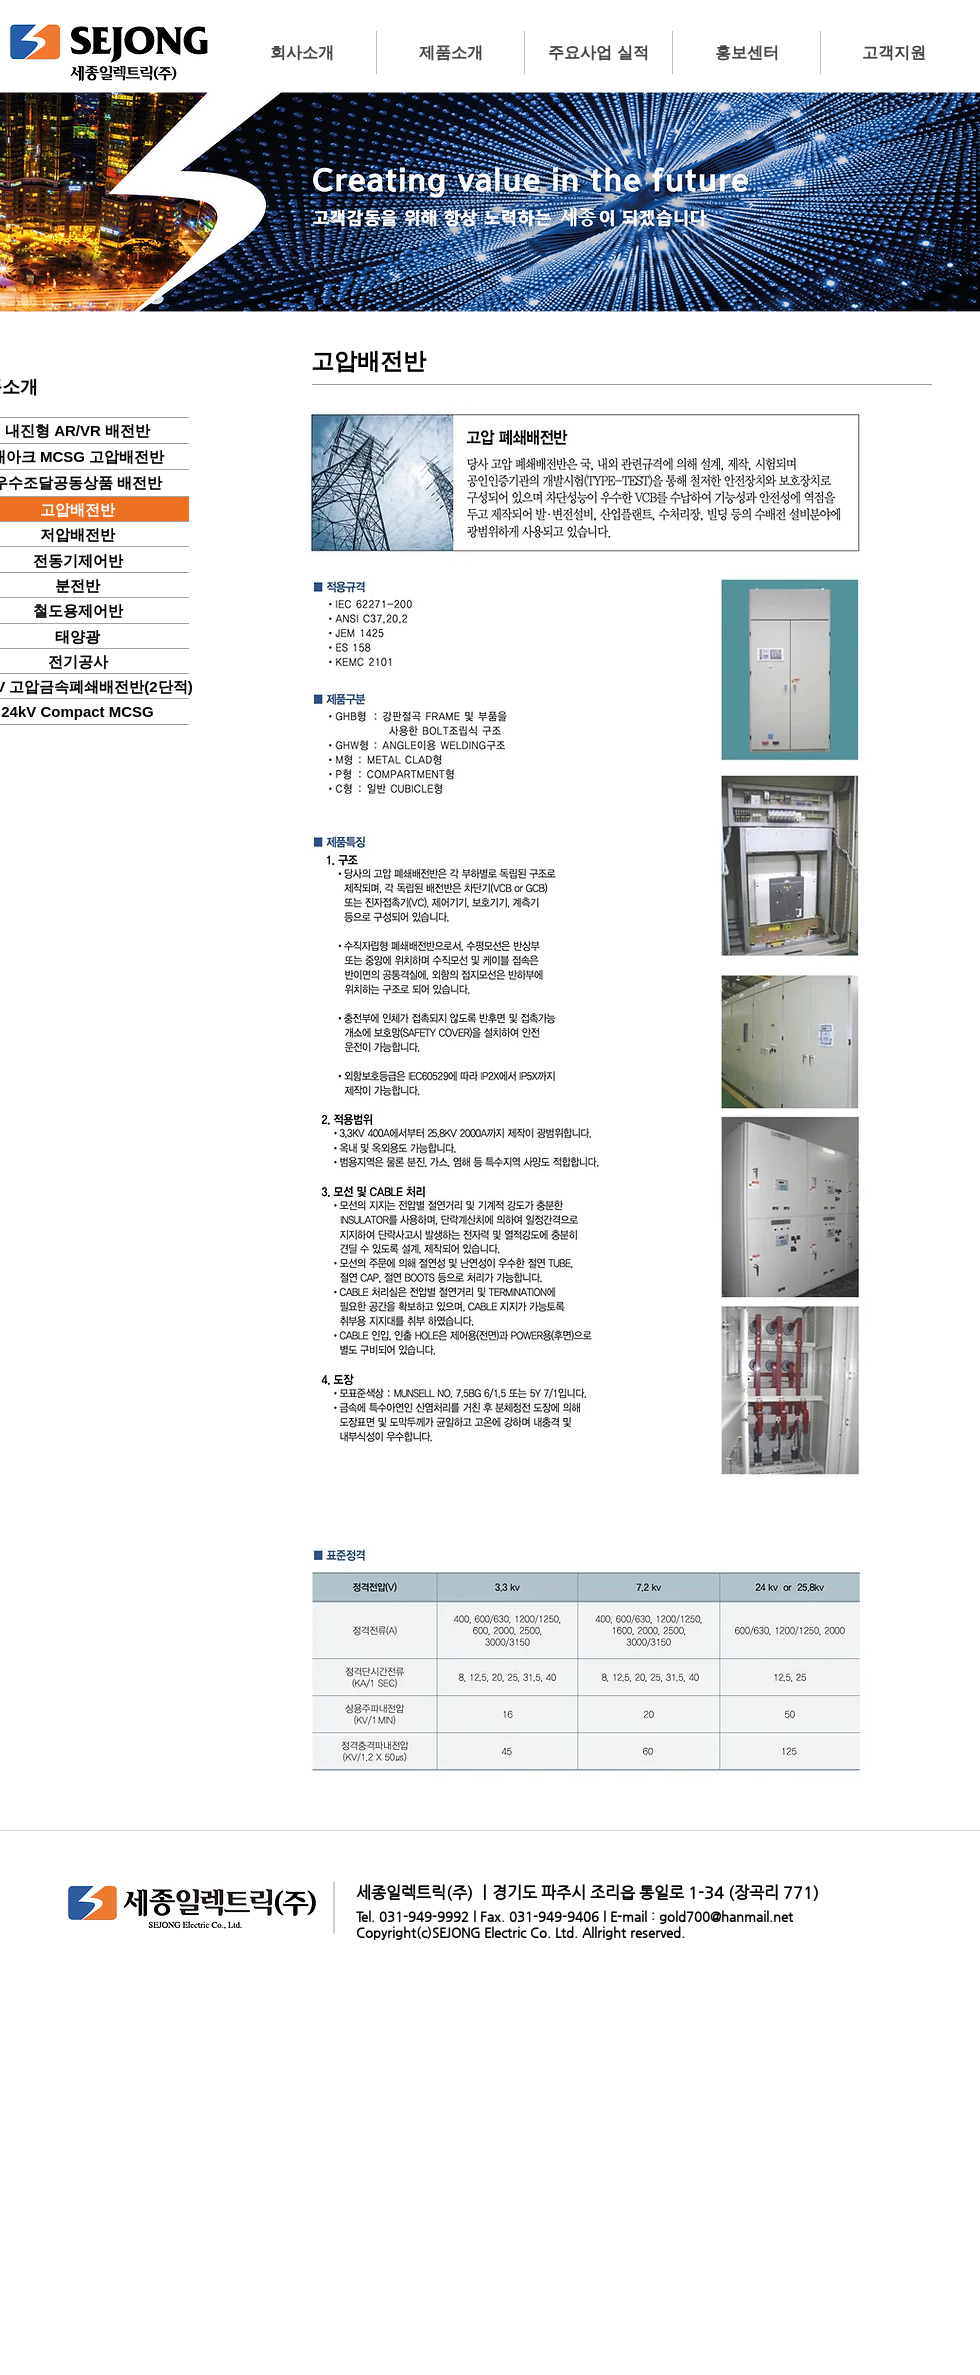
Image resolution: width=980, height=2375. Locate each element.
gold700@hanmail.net (726, 1916)
